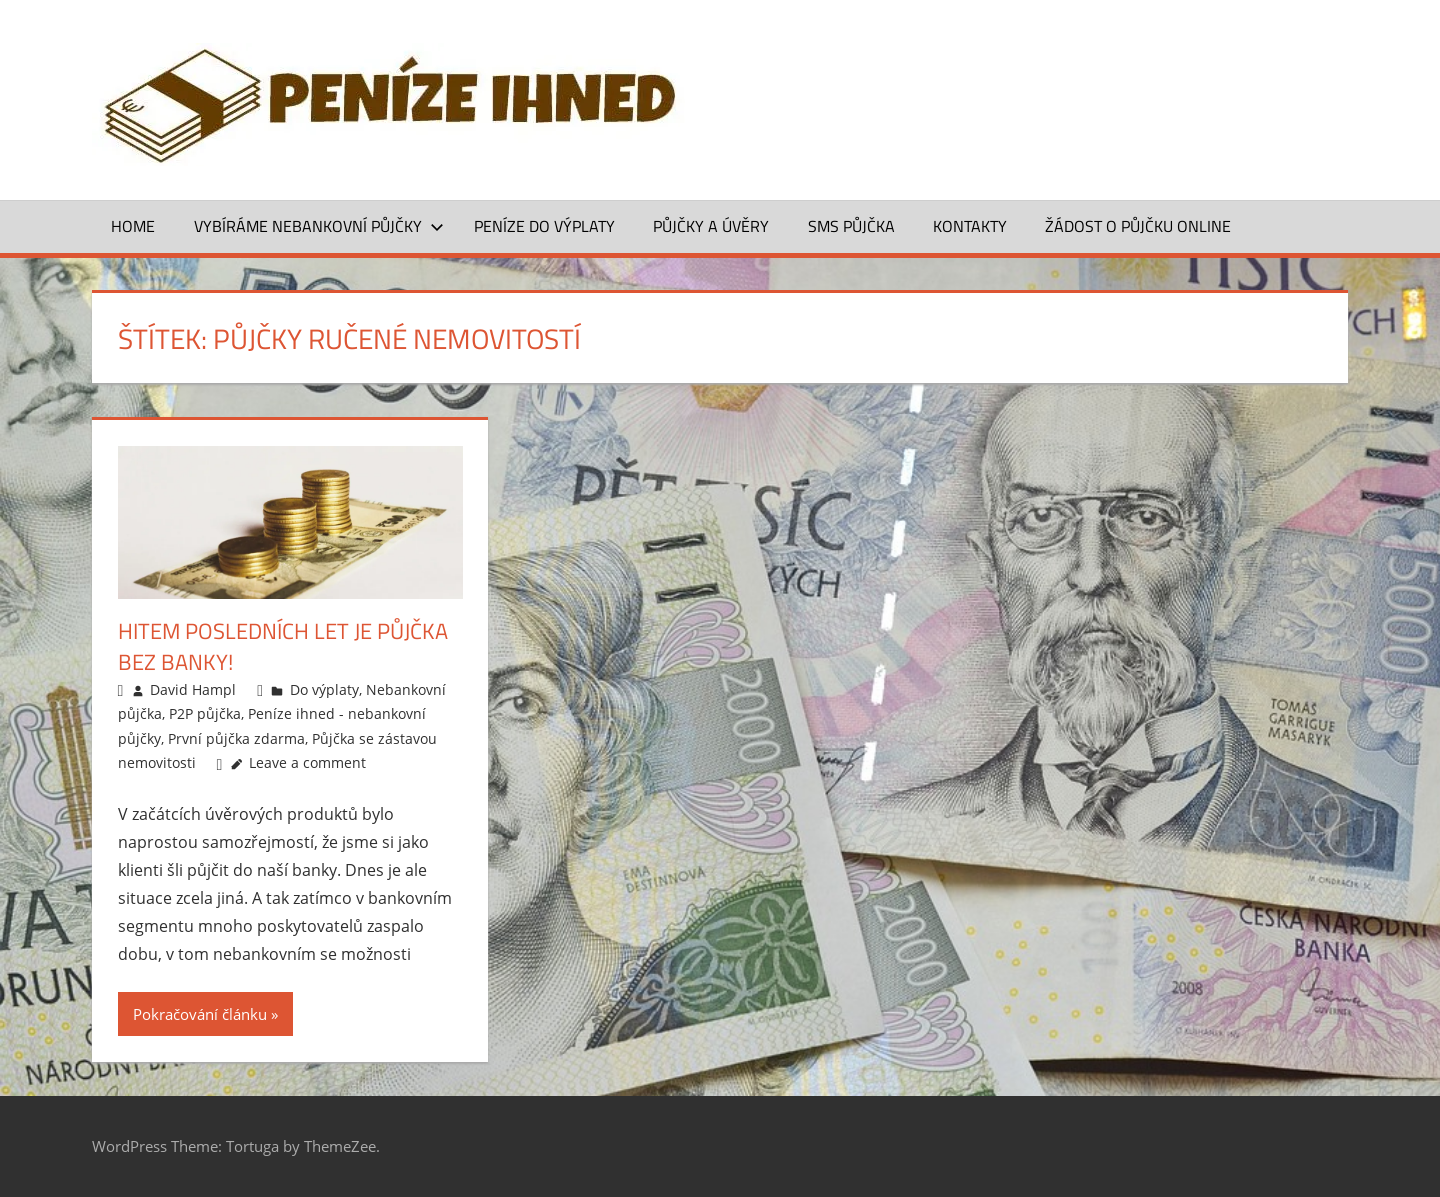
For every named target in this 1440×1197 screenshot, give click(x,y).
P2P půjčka (205, 713)
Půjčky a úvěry (711, 226)
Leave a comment (307, 762)
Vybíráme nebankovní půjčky (319, 226)
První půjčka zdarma (236, 738)
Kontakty (970, 226)
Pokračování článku (200, 1014)
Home (133, 226)
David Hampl (193, 689)
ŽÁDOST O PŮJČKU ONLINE (1138, 226)
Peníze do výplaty (544, 226)
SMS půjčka (851, 226)
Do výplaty (324, 689)
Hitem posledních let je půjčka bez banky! (283, 646)
